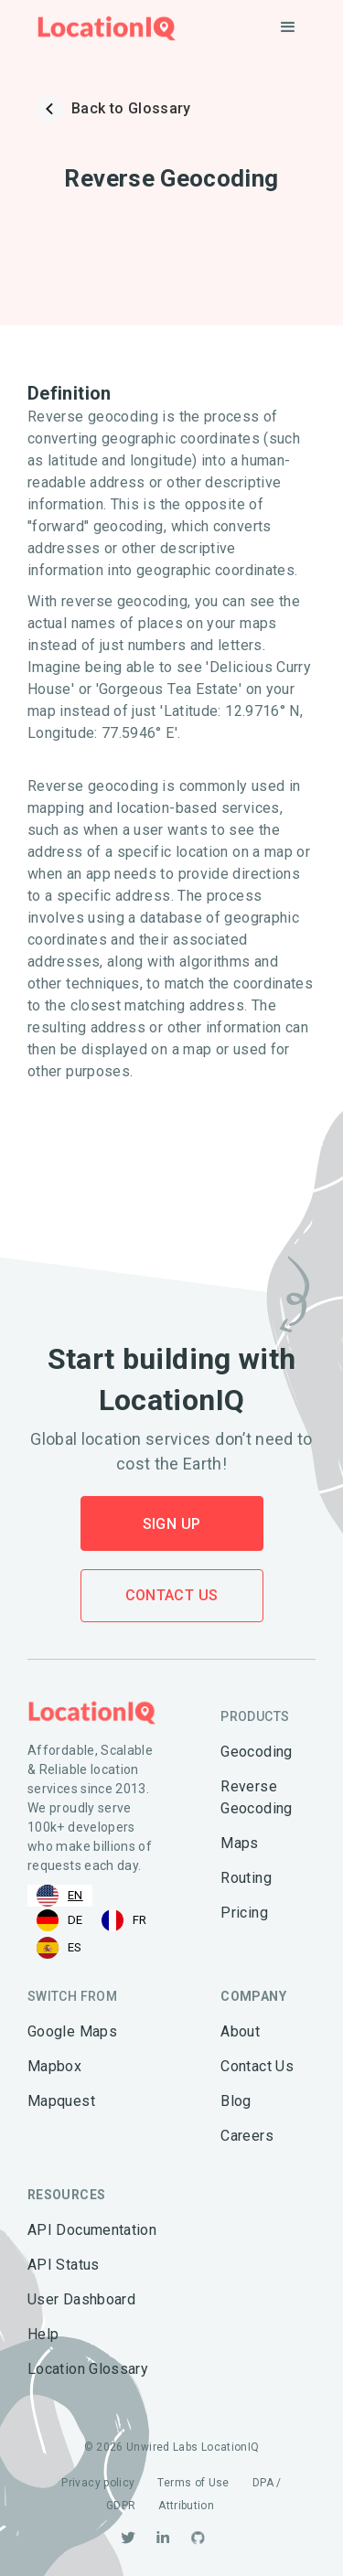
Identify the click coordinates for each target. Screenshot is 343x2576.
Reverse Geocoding (256, 1797)
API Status (63, 2264)
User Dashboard (81, 2299)
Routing (246, 1878)
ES (59, 1948)
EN (60, 1896)
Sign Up (172, 1524)
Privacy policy (97, 2482)
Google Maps (72, 2031)
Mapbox (54, 2066)
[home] (102, 28)
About (240, 2031)
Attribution (186, 2505)
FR (124, 1920)
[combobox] (59, 1896)
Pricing (244, 1912)
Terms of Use (193, 2482)
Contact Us (172, 1595)
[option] (59, 1920)
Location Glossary (87, 2369)
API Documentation (91, 2230)
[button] (288, 27)
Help (43, 2334)
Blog (235, 2101)
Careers (246, 2135)
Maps (239, 1843)
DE (60, 1920)
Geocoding (256, 1751)
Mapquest (61, 2101)
